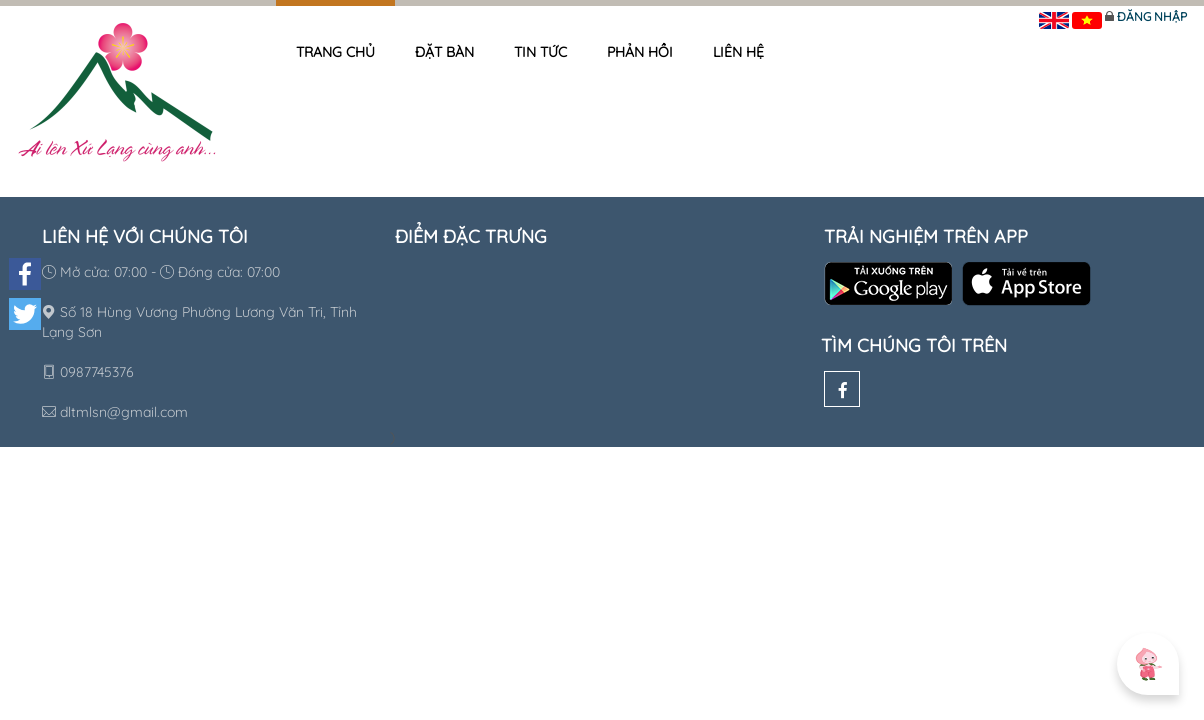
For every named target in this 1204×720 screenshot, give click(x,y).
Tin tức (540, 52)
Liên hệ (738, 52)
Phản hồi (640, 52)
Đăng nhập (1152, 16)
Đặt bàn (444, 52)
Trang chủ (335, 52)
